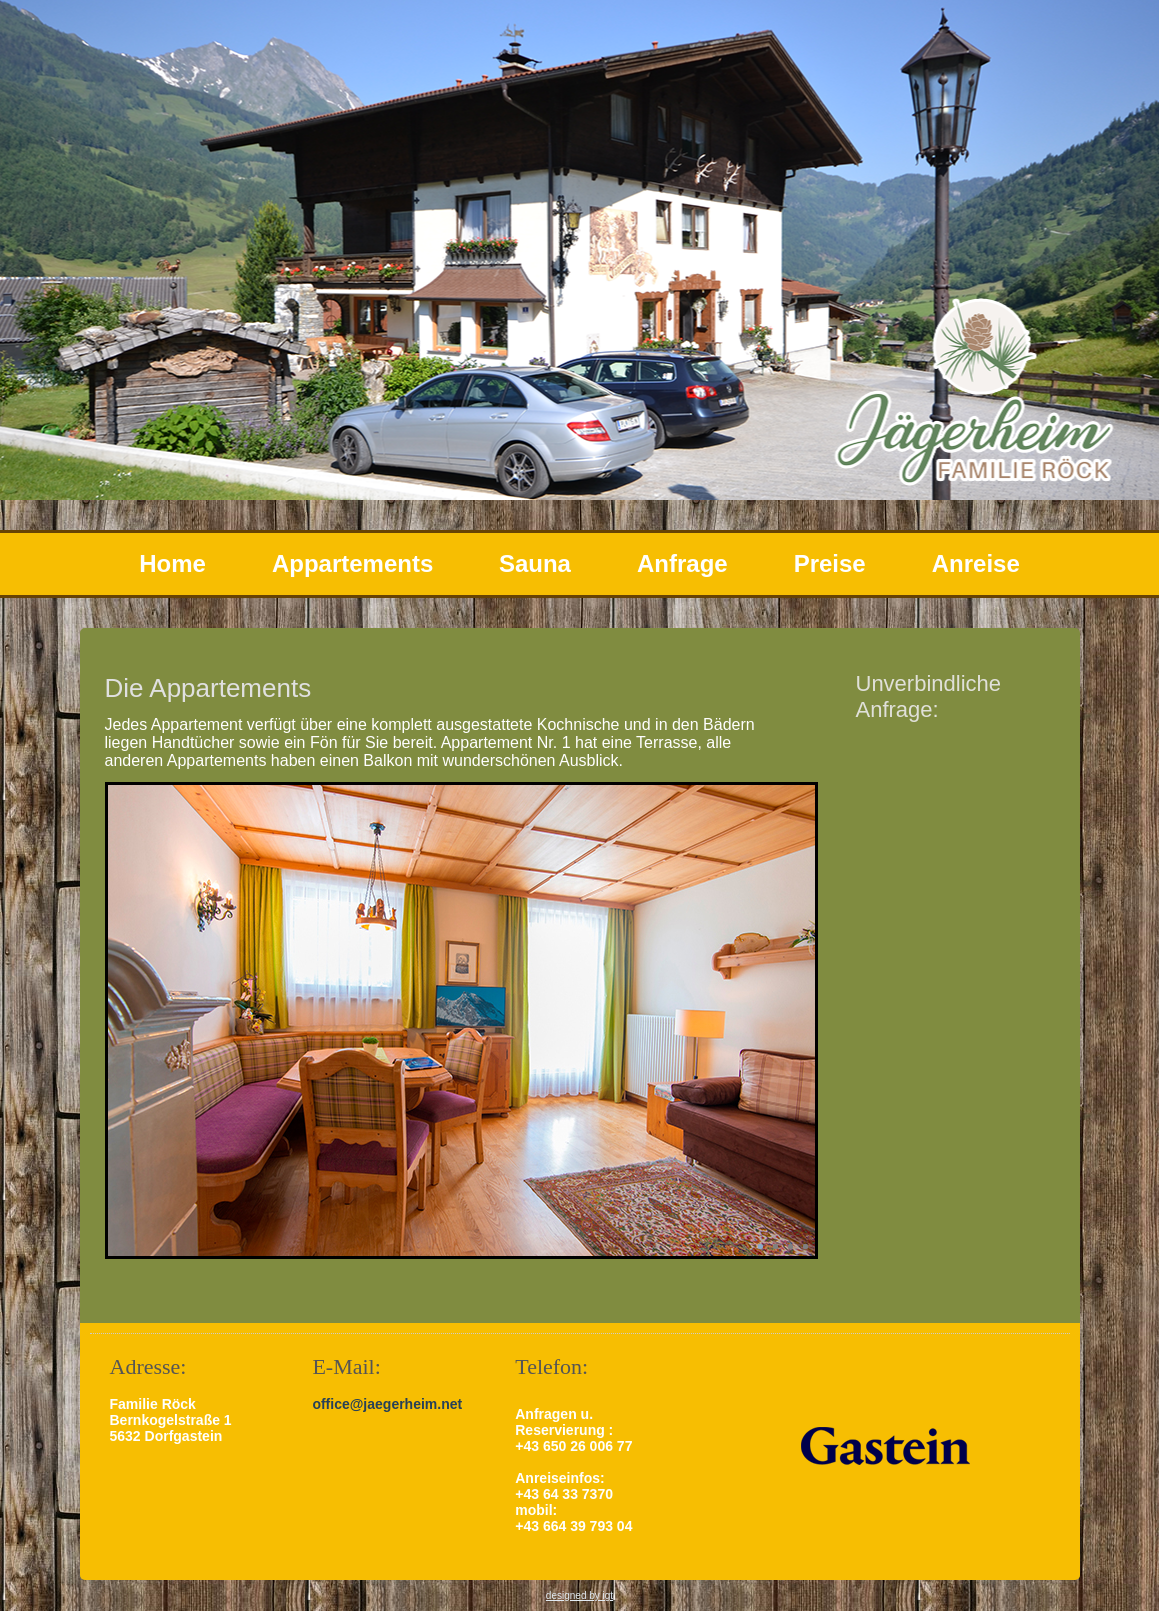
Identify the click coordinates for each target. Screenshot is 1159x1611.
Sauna (535, 563)
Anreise (976, 563)
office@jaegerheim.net (387, 1404)
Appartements (352, 563)
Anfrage (682, 563)
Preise (830, 563)
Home (172, 563)
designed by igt (579, 1595)
